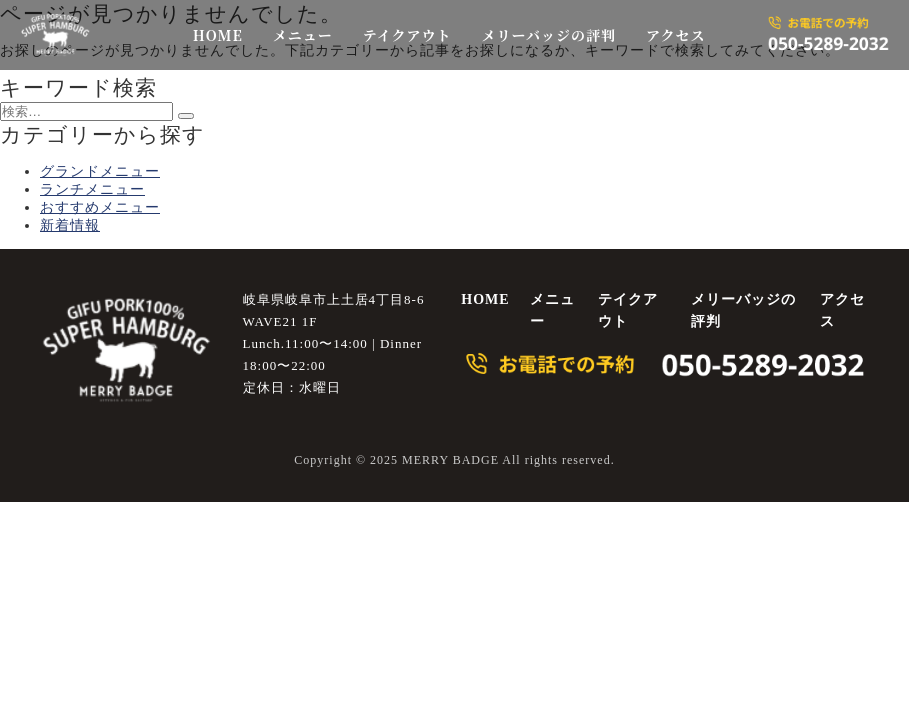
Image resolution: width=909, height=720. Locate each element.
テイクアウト (407, 35)
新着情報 (70, 225)
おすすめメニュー (100, 207)
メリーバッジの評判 (549, 35)
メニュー (303, 35)
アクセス (676, 35)
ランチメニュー (92, 189)
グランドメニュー (100, 171)
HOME (218, 35)
